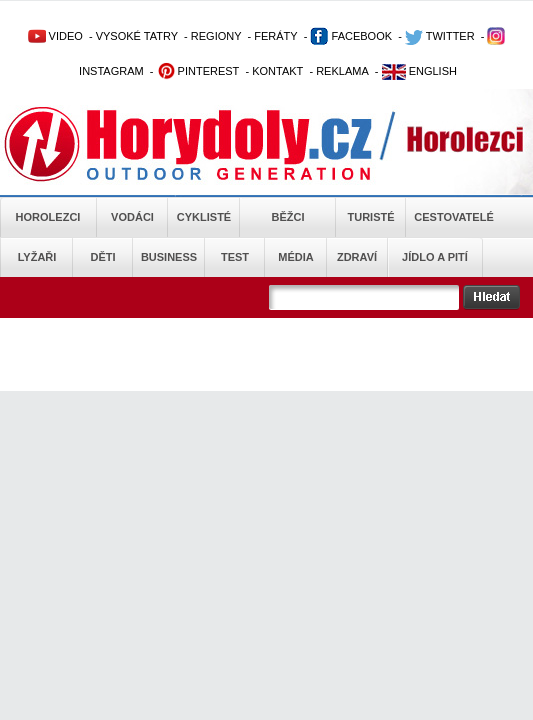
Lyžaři (37, 257)
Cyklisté (204, 217)
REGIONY (216, 36)
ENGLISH (419, 71)
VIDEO (55, 36)
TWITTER (440, 36)
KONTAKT (277, 71)
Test (235, 257)
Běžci (288, 217)
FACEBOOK (351, 36)
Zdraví (357, 257)
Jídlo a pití (435, 257)
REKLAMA (342, 71)
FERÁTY (275, 36)
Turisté (370, 217)
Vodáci (132, 217)
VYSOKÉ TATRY (137, 36)
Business (169, 257)
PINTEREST (198, 71)
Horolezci (48, 217)
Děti (102, 257)
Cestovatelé (453, 217)
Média (295, 257)
